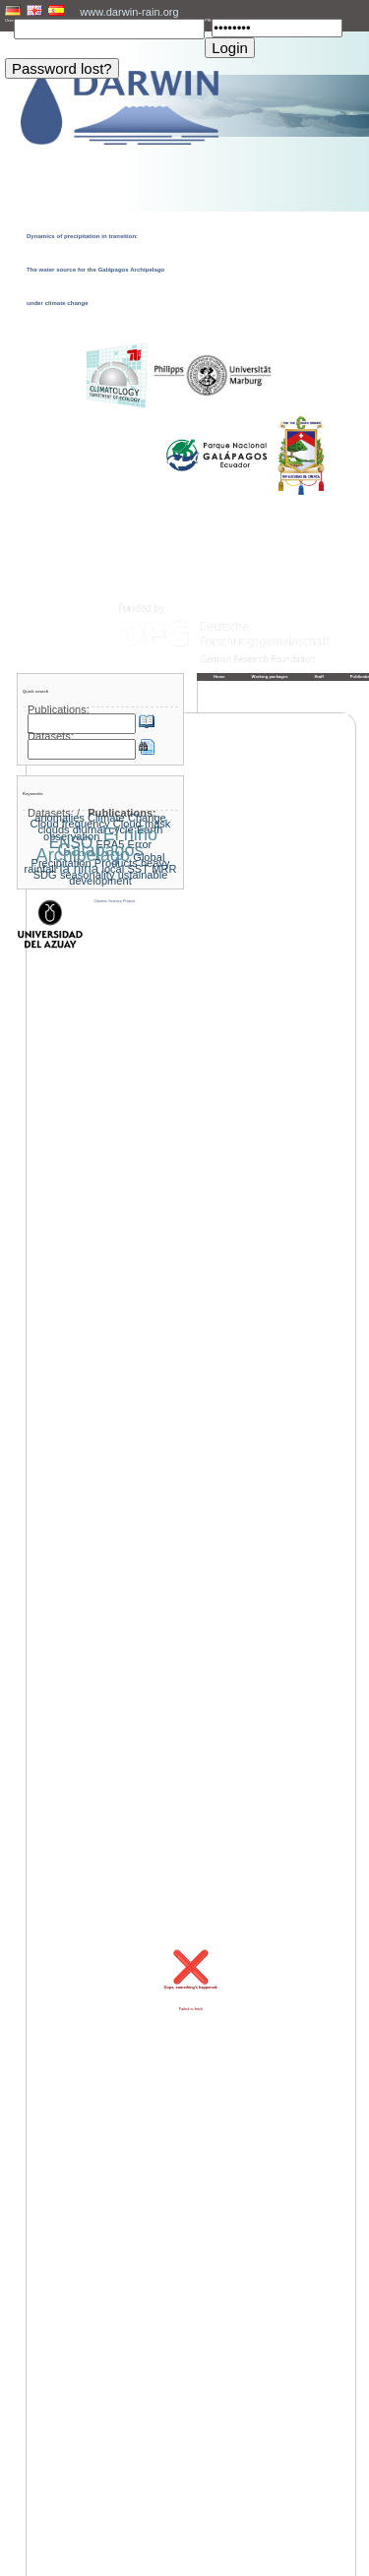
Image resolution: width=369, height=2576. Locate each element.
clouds (54, 829)
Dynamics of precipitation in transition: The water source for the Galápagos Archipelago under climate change (95, 269)
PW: (208, 21)
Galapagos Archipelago (90, 853)
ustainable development (118, 878)
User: (9, 21)
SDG (45, 875)
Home (219, 676)
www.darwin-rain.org (129, 12)
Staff (319, 676)
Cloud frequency (70, 823)
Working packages (270, 676)
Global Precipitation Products (98, 860)
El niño (130, 834)
